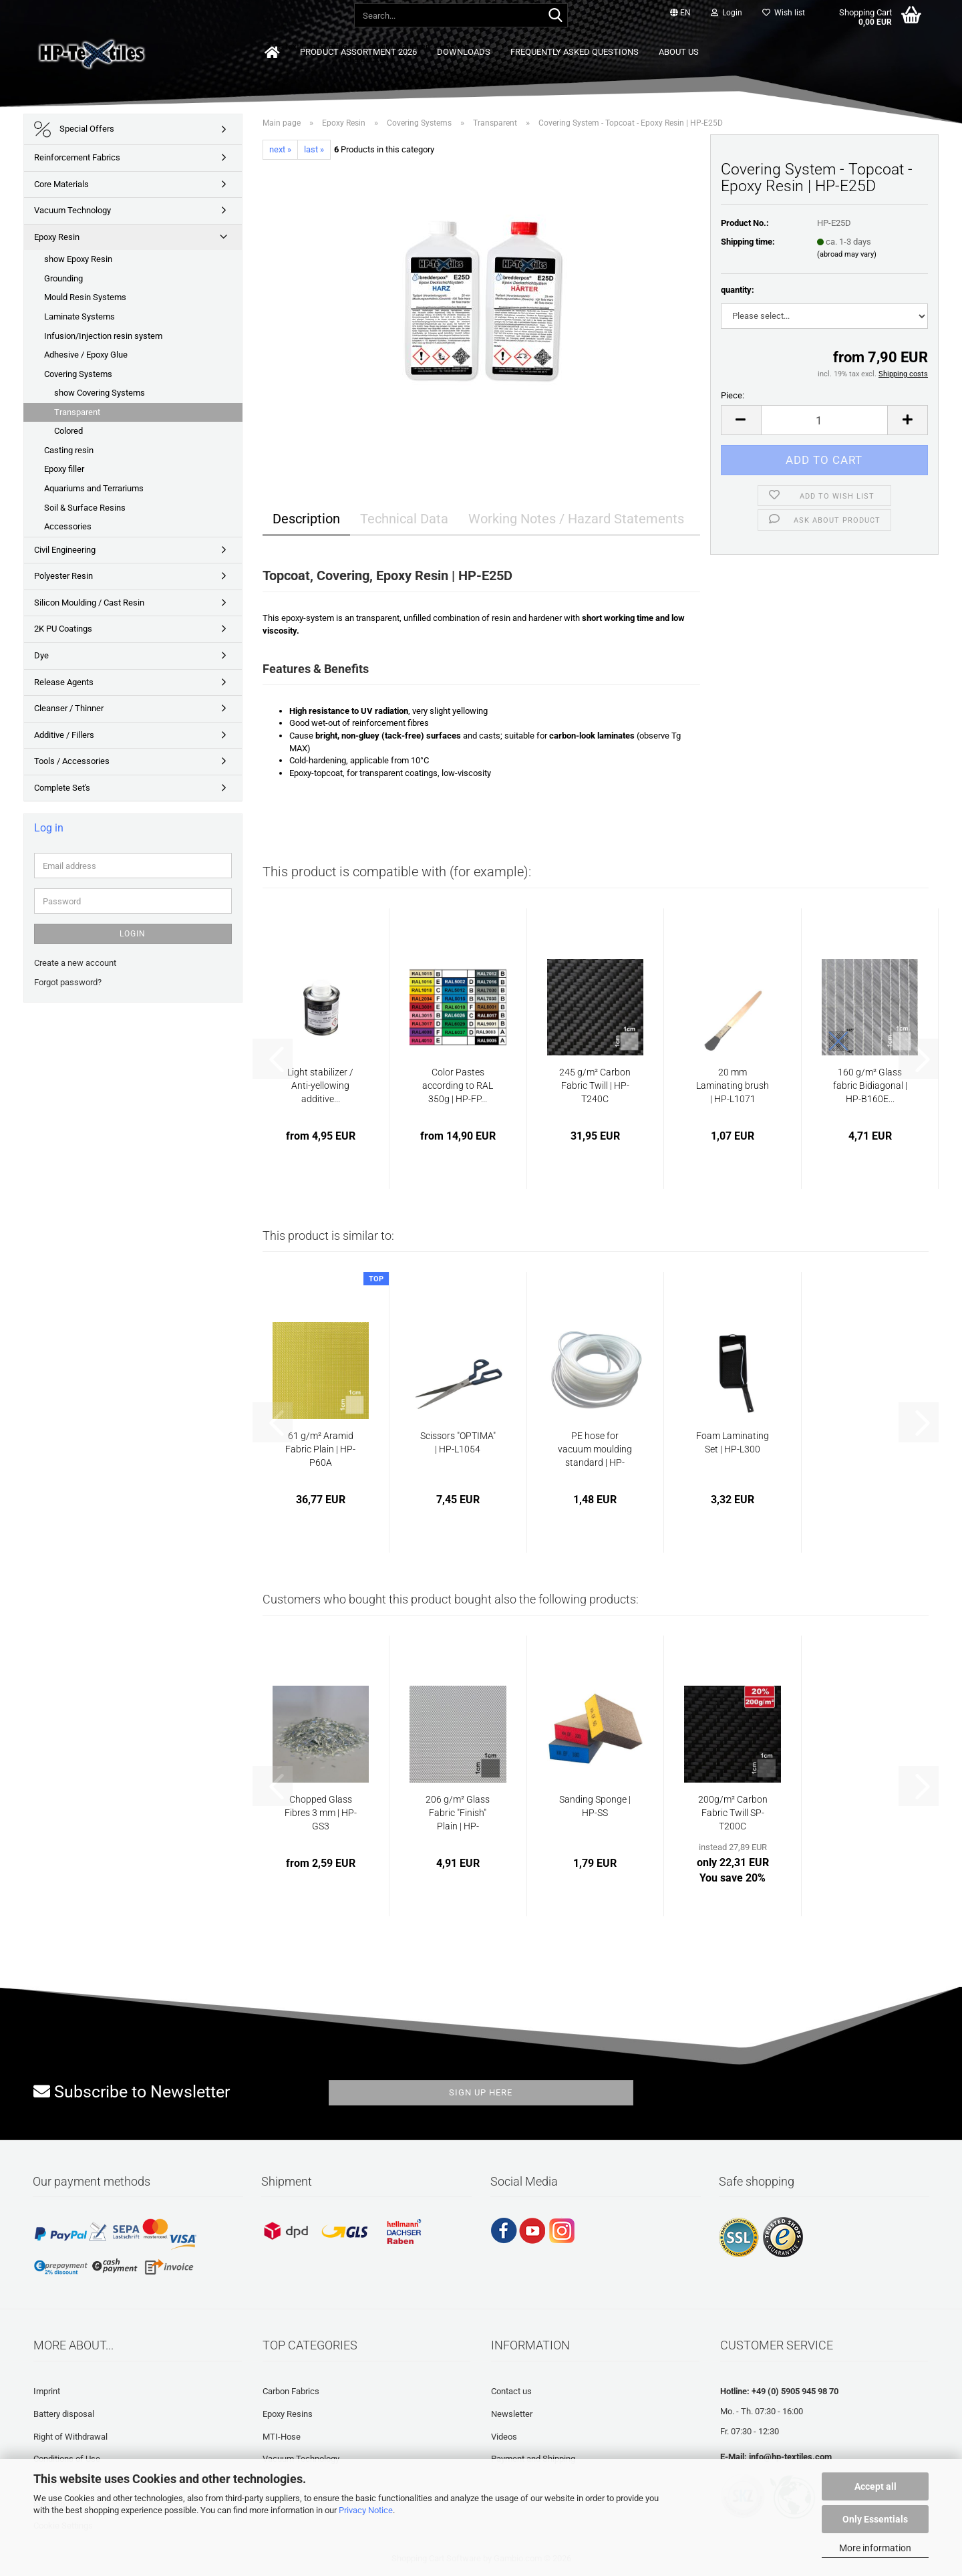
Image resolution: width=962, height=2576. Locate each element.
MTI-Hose (282, 2437)
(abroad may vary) (846, 254)
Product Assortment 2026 (358, 52)
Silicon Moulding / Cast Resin (89, 603)
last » (314, 149)
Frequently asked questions (574, 52)
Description (306, 519)
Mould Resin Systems (85, 297)
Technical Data (404, 519)
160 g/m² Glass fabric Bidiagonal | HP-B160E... (870, 1085)
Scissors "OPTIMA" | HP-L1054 (458, 1442)
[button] (680, 13)
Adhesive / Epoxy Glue (86, 355)
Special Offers (74, 129)
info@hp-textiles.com (790, 2457)
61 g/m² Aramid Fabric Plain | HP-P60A (320, 1449)
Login (133, 933)
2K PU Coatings (63, 629)
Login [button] (726, 12)
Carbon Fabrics (291, 2391)
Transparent (77, 412)
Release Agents (64, 682)
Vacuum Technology (72, 210)
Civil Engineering (65, 550)
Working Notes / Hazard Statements (576, 519)
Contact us (511, 2391)
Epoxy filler (64, 469)
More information (875, 2548)
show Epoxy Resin (78, 259)
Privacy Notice (366, 2510)
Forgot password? (68, 982)
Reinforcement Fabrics (77, 157)
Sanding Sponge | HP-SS (595, 1806)
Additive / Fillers (64, 735)
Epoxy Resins (288, 2414)
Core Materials (61, 184)
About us (679, 52)
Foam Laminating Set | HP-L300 (732, 1442)
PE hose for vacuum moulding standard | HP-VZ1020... (595, 1449)
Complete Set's (62, 788)
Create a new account (75, 963)
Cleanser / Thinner (69, 708)
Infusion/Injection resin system (103, 336)
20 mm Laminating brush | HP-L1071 (732, 1085)
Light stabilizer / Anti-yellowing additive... (320, 1085)
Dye (41, 655)
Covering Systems (78, 374)
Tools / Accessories (72, 761)
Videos (504, 2437)
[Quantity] (825, 420)
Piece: (732, 395)
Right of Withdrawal (70, 2437)
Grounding (63, 278)
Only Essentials (875, 2519)
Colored (68, 431)
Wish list (783, 12)
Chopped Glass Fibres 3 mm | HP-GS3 (321, 1812)
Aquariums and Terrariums (94, 488)
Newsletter (511, 2414)
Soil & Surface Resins (85, 508)
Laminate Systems (79, 316)
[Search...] (555, 16)
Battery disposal (63, 2414)
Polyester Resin (63, 576)
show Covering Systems (99, 393)
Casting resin (69, 450)
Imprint (46, 2391)
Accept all (875, 2486)
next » (280, 149)
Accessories (68, 526)
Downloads (463, 52)
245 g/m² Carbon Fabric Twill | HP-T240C (595, 1085)
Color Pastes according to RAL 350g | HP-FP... (457, 1085)
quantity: (737, 290)
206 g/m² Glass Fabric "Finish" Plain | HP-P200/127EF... (458, 1813)
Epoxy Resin (56, 237)
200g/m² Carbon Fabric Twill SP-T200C (733, 1812)
